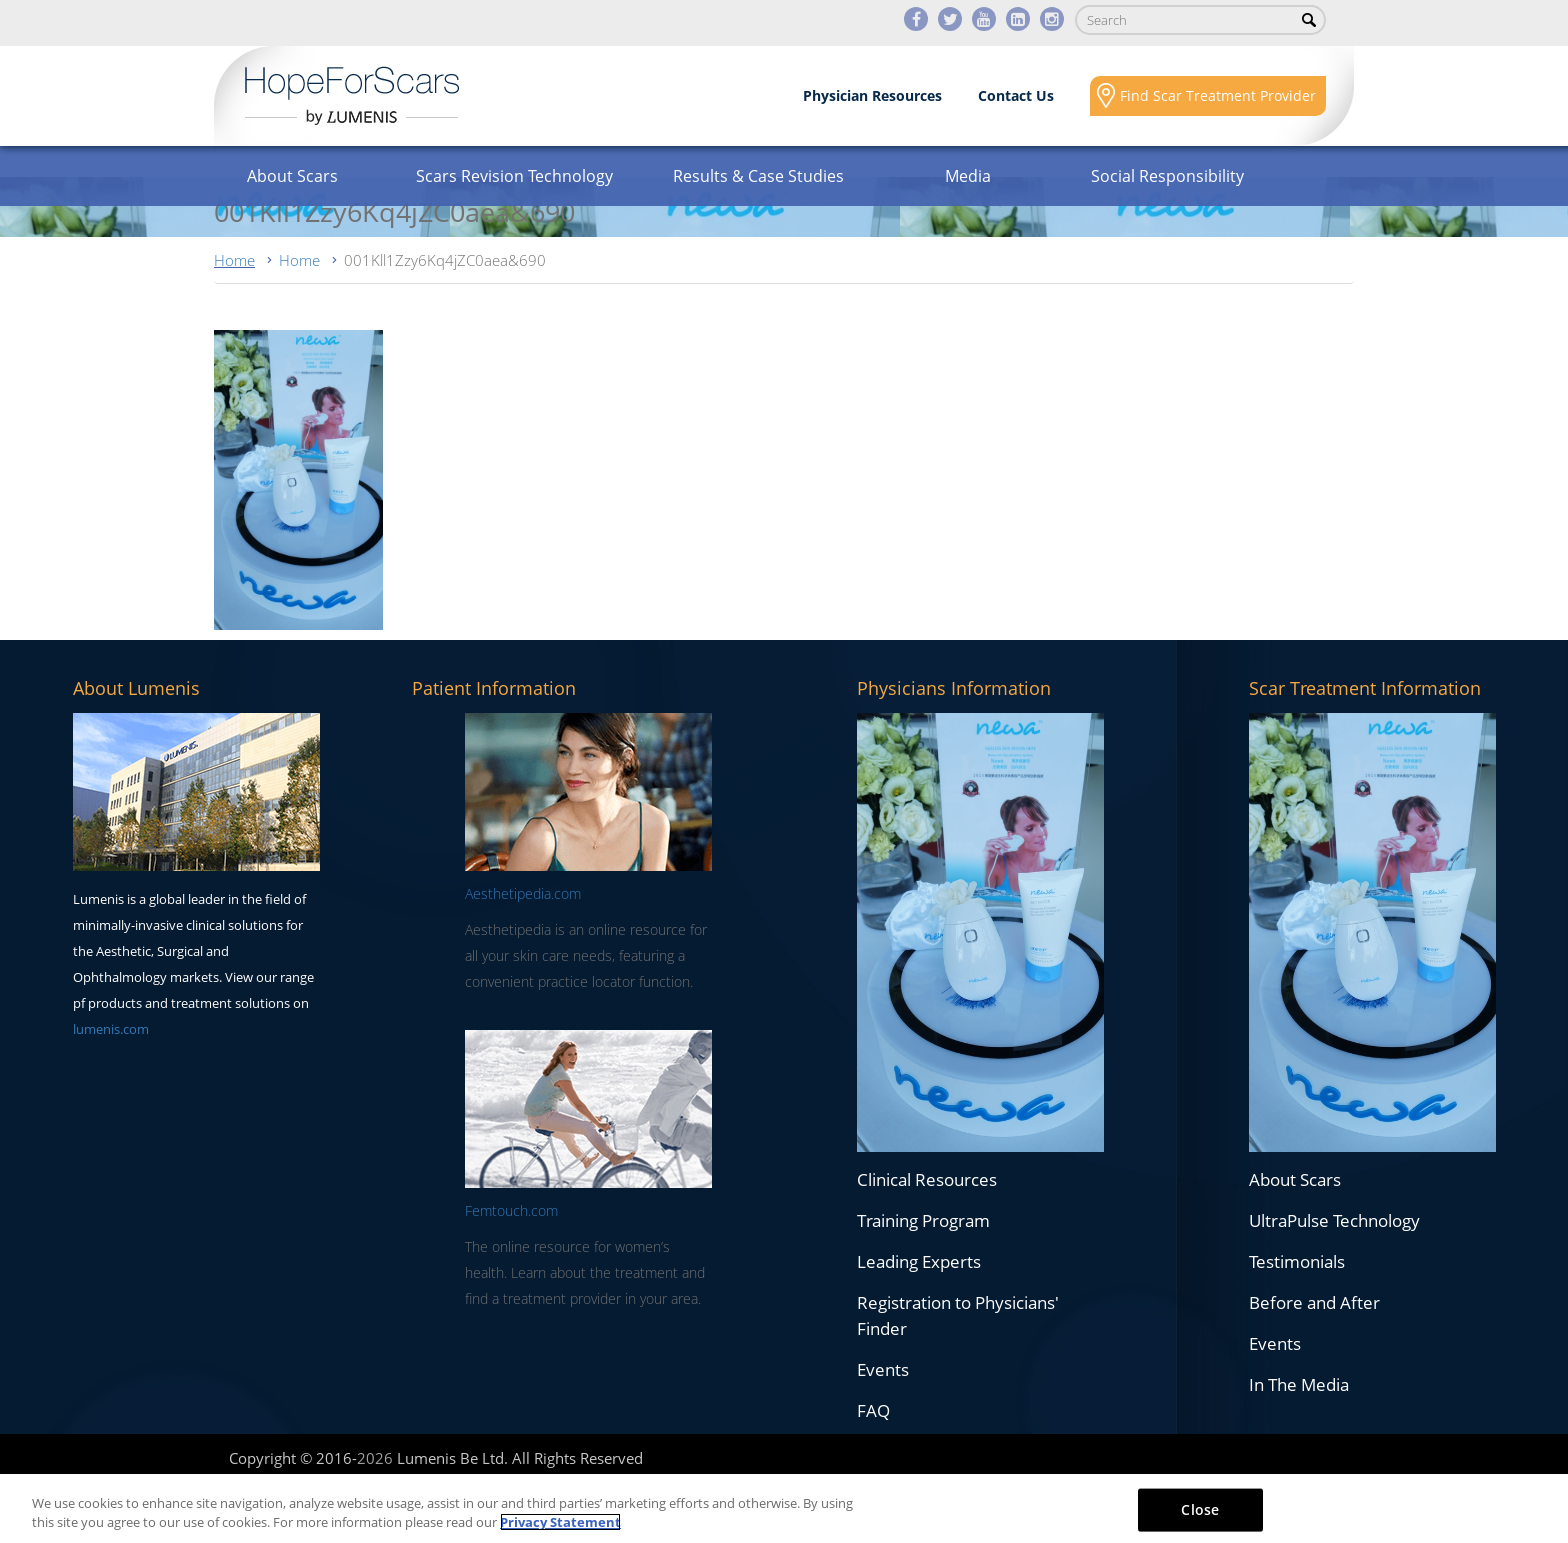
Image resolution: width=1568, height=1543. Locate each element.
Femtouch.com (511, 1210)
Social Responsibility (1167, 176)
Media (968, 176)
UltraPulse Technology (1334, 1220)
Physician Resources (872, 95)
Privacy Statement (560, 1522)
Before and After (1314, 1302)
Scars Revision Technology (514, 176)
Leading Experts (919, 1261)
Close (1200, 1509)
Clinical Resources (927, 1179)
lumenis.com (111, 1029)
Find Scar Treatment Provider (1218, 95)
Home (234, 260)
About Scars (292, 176)
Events (883, 1369)
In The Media (1299, 1384)
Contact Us (1016, 95)
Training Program (923, 1220)
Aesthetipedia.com (523, 893)
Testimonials (1297, 1261)
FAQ (873, 1410)
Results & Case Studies (758, 176)
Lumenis (352, 96)
